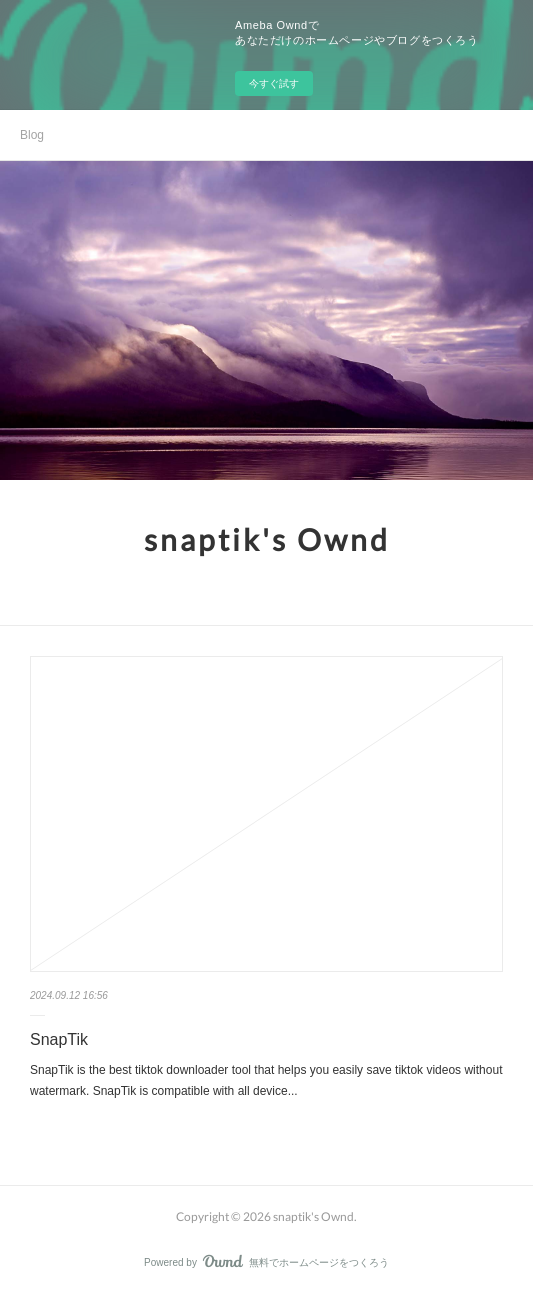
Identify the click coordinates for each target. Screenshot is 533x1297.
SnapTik (59, 1039)
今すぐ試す (274, 83)
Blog (32, 135)
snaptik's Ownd (267, 539)
